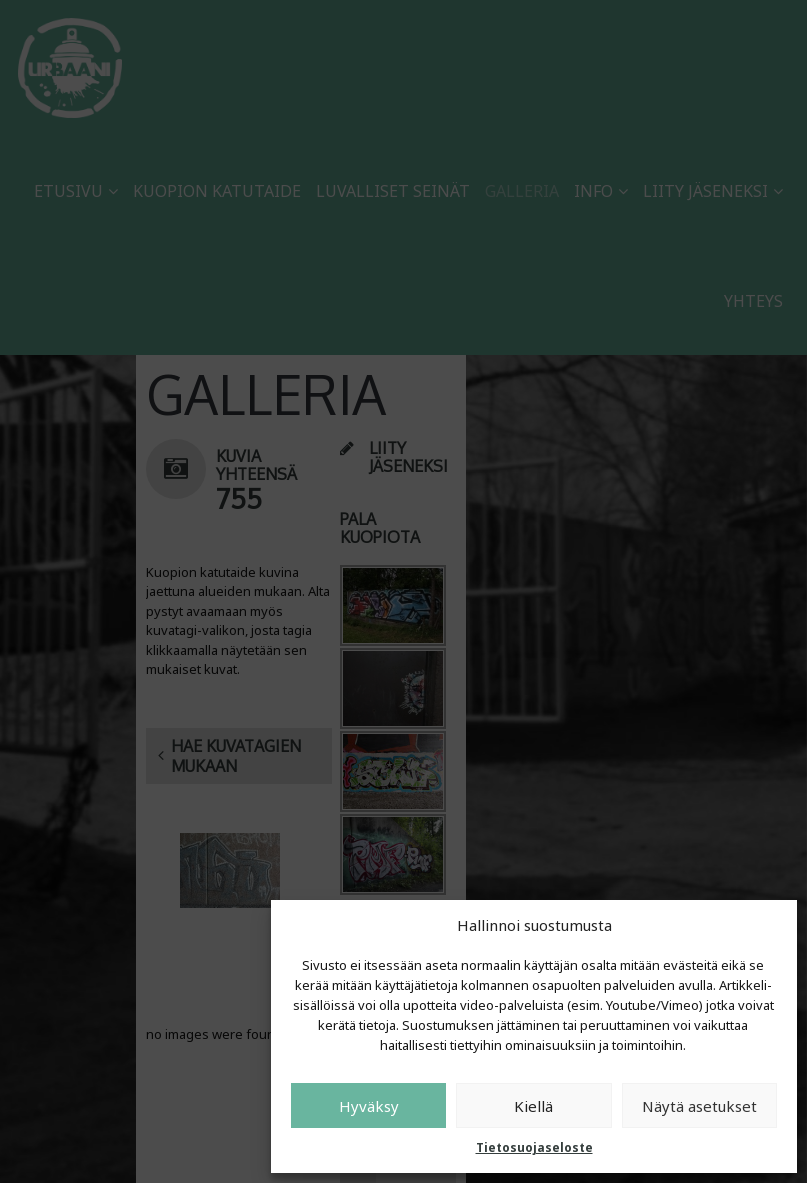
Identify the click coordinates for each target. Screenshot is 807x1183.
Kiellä (533, 1106)
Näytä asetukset (699, 1106)
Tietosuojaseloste (534, 1147)
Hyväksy (369, 1106)
